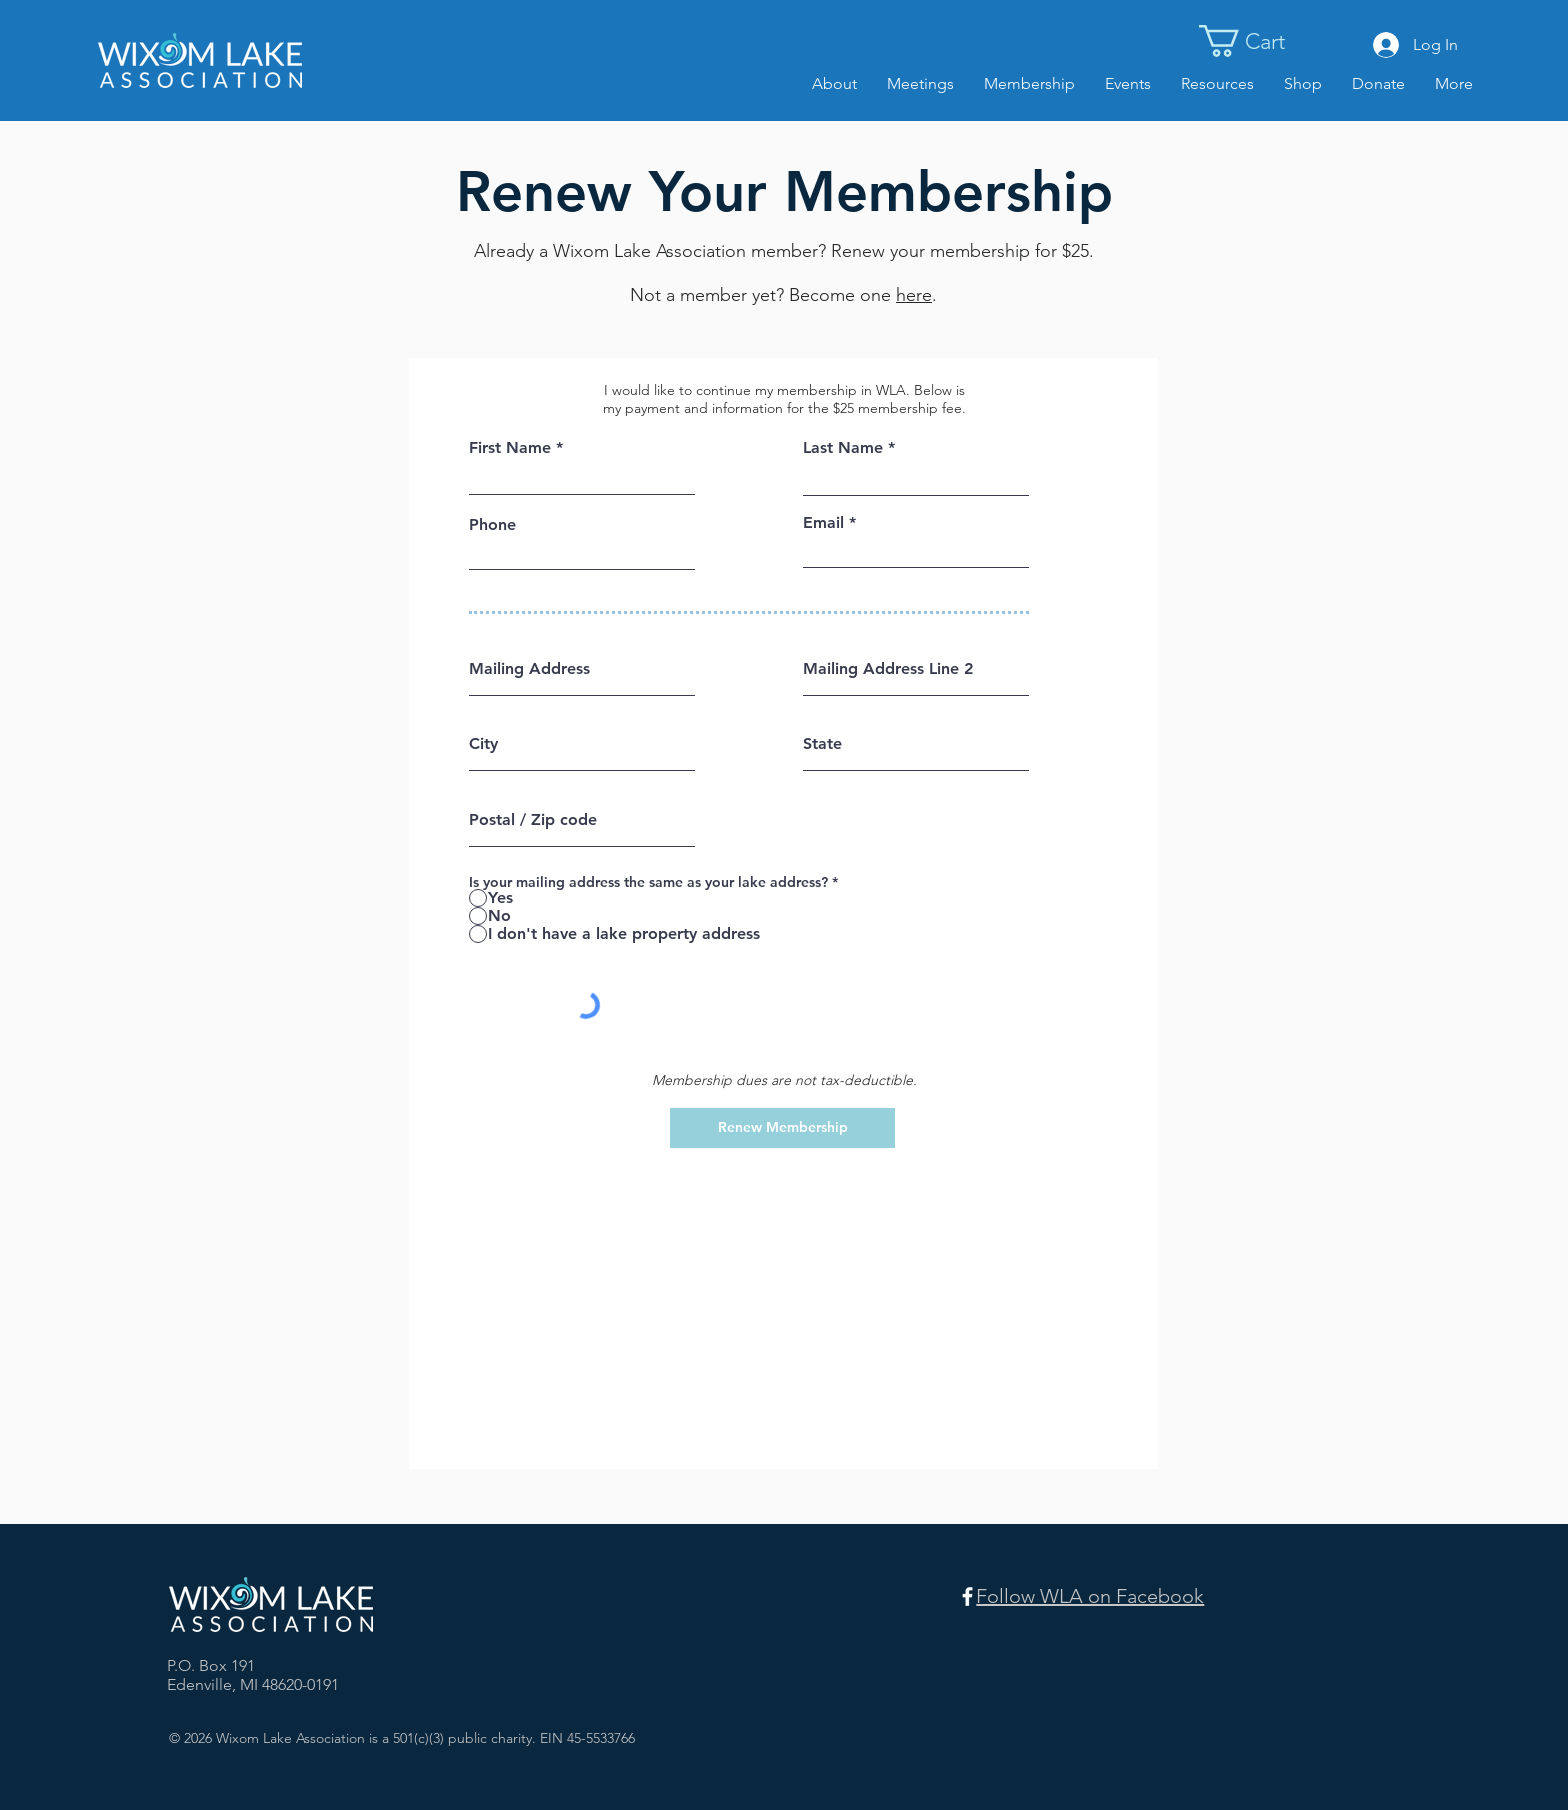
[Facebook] (967, 1596)
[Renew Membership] (782, 1128)
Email (823, 523)
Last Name (843, 448)
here (914, 295)
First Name (510, 448)
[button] (1263, 41)
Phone (492, 525)
